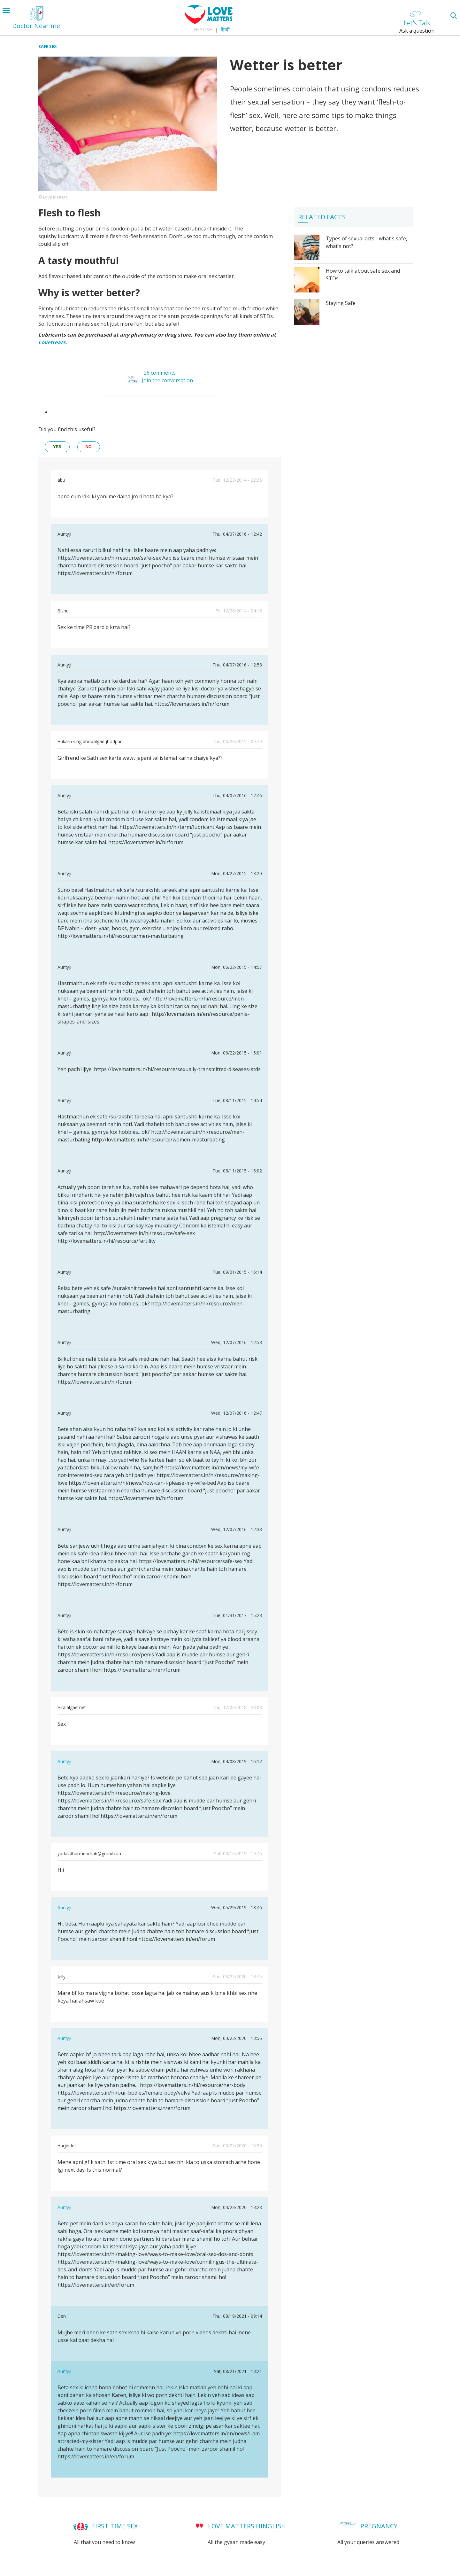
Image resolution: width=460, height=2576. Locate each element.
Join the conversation (167, 380)
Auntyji (64, 1761)
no (89, 446)
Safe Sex (47, 46)
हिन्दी (225, 30)
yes (57, 446)
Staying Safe (341, 303)
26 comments (160, 372)
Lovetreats (51, 342)
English (202, 30)
